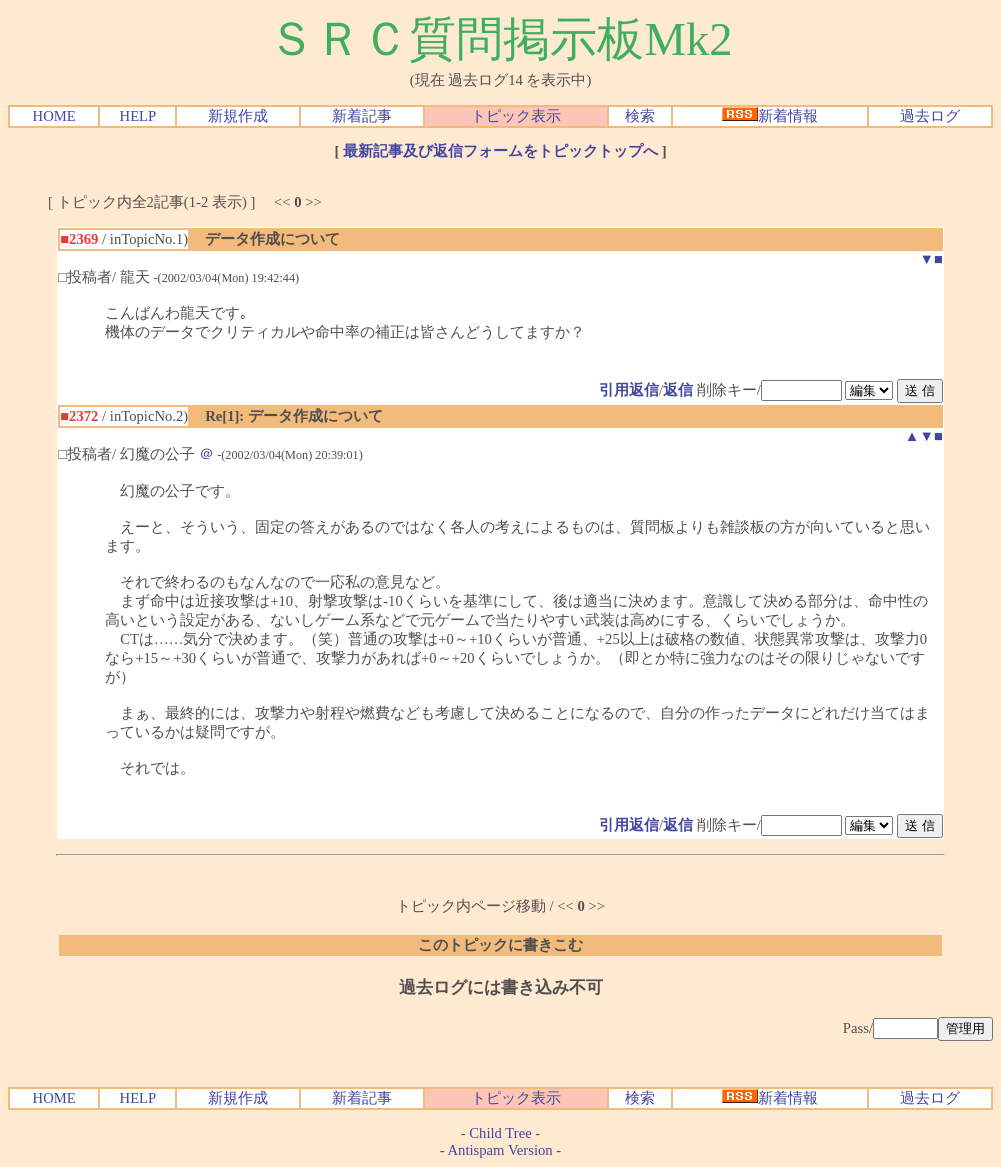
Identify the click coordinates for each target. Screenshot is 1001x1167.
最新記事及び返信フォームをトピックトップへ (500, 151)
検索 (640, 116)
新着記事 (362, 116)
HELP (138, 116)
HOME (54, 116)
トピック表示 (516, 116)
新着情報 (770, 116)
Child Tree (500, 1133)
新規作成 (238, 116)
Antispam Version (500, 1150)
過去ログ (930, 116)
